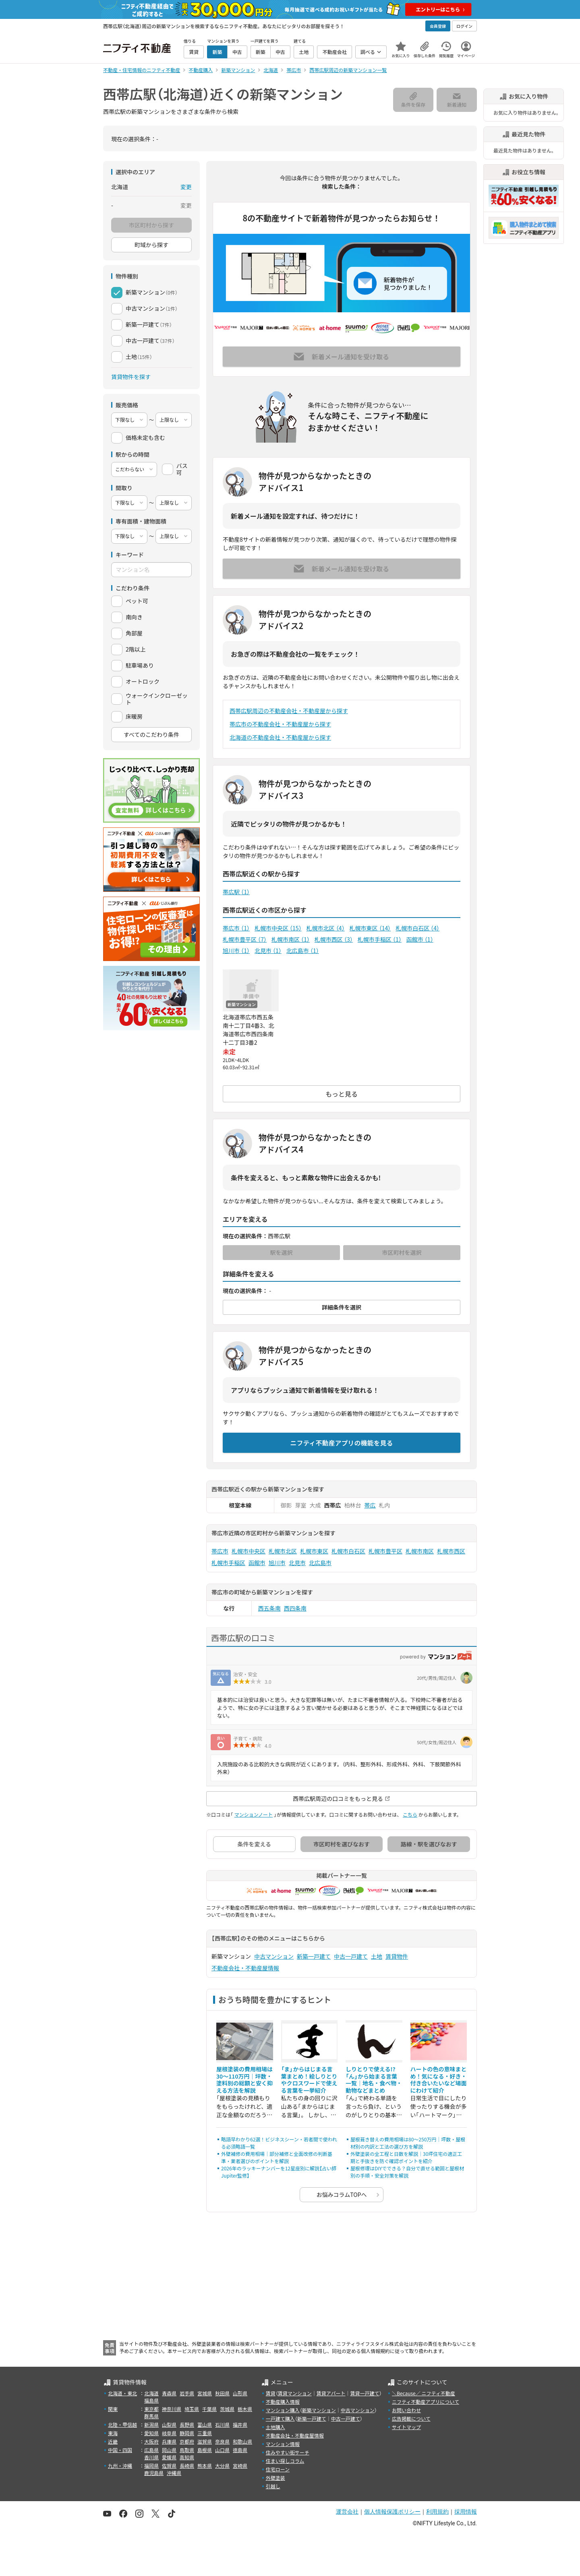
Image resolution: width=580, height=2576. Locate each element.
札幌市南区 (290, 939)
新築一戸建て (314, 1956)
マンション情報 (283, 2443)
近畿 (113, 2441)
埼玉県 (191, 2408)
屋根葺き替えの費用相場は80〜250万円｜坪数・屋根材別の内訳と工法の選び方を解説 (407, 2143)
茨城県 (227, 2408)
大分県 (222, 2465)
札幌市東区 (370, 928)
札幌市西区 (334, 939)
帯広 (370, 1505)
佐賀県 (169, 2465)
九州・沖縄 (120, 2465)
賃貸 (271, 2393)
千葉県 (209, 2408)
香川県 (151, 2457)
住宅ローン (278, 2469)
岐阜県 (169, 2433)
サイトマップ (406, 2426)
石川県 (222, 2424)
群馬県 (151, 2416)
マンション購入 (283, 2410)
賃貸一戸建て (364, 2393)
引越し (273, 2486)
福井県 (240, 2424)
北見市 (268, 951)
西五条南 (269, 1608)
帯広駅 (236, 892)
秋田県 (222, 2393)
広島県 (151, 2449)
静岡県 (187, 2433)
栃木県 (245, 2408)
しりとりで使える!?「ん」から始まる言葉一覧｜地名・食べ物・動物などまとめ (374, 2079)
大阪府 (151, 2441)
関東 (113, 2408)
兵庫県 (169, 2441)
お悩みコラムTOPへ (342, 2194)
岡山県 (169, 2449)
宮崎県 (240, 2465)
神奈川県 (171, 2408)
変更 (186, 187)
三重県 (204, 2433)
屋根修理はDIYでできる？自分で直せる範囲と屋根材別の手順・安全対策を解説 (407, 2172)
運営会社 (347, 2511)
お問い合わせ (406, 2410)
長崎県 (187, 2465)
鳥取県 (187, 2449)
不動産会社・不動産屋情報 (245, 1968)
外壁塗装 (275, 2477)
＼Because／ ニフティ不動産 (423, 2393)
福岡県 (151, 2465)
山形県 (240, 2393)
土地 (376, 1956)
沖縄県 (174, 2472)
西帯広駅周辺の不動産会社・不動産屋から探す (289, 711)
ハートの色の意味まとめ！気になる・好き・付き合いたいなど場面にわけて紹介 (438, 2079)
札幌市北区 (326, 928)
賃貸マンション (295, 2393)
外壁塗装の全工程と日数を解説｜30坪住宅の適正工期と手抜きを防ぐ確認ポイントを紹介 (406, 2157)
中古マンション (274, 1956)
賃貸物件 (396, 1956)
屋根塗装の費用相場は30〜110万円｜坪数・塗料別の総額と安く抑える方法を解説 (244, 2079)
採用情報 (465, 2511)
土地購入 (275, 2426)
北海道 (151, 2393)
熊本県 (204, 2465)
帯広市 (236, 928)
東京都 (151, 2408)
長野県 (187, 2424)
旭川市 (236, 951)
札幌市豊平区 (245, 939)
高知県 (187, 2457)
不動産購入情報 (283, 2401)
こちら (410, 1814)
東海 (113, 2433)
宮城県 (204, 2393)
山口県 (222, 2449)
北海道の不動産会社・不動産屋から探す (280, 737)
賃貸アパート (331, 2393)
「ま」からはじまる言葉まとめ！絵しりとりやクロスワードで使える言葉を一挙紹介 (309, 2079)
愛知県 (151, 2433)
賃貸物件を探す (131, 377)
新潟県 (151, 2424)
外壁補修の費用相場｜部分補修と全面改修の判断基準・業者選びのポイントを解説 (276, 2157)
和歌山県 (242, 2441)
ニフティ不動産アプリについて (425, 2401)
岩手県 (187, 2393)
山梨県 (169, 2424)
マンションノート (253, 1814)
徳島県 (240, 2449)
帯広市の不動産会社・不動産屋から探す (280, 724)
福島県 (151, 2400)
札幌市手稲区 (380, 939)
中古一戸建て (351, 1956)
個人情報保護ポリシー (392, 2511)
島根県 (204, 2449)
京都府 (187, 2441)
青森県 (169, 2393)
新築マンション (319, 2410)
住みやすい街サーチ (287, 2452)
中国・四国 (120, 2449)
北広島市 (302, 951)
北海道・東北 (122, 2393)
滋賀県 (204, 2441)
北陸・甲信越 (122, 2424)
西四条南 (295, 1608)
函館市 (419, 939)
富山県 (204, 2424)
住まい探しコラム (285, 2460)
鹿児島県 (154, 2472)
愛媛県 (169, 2457)
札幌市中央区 (278, 928)
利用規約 (437, 2511)
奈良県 (222, 2441)
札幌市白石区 (417, 928)
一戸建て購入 (280, 2418)
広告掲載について (411, 2418)
